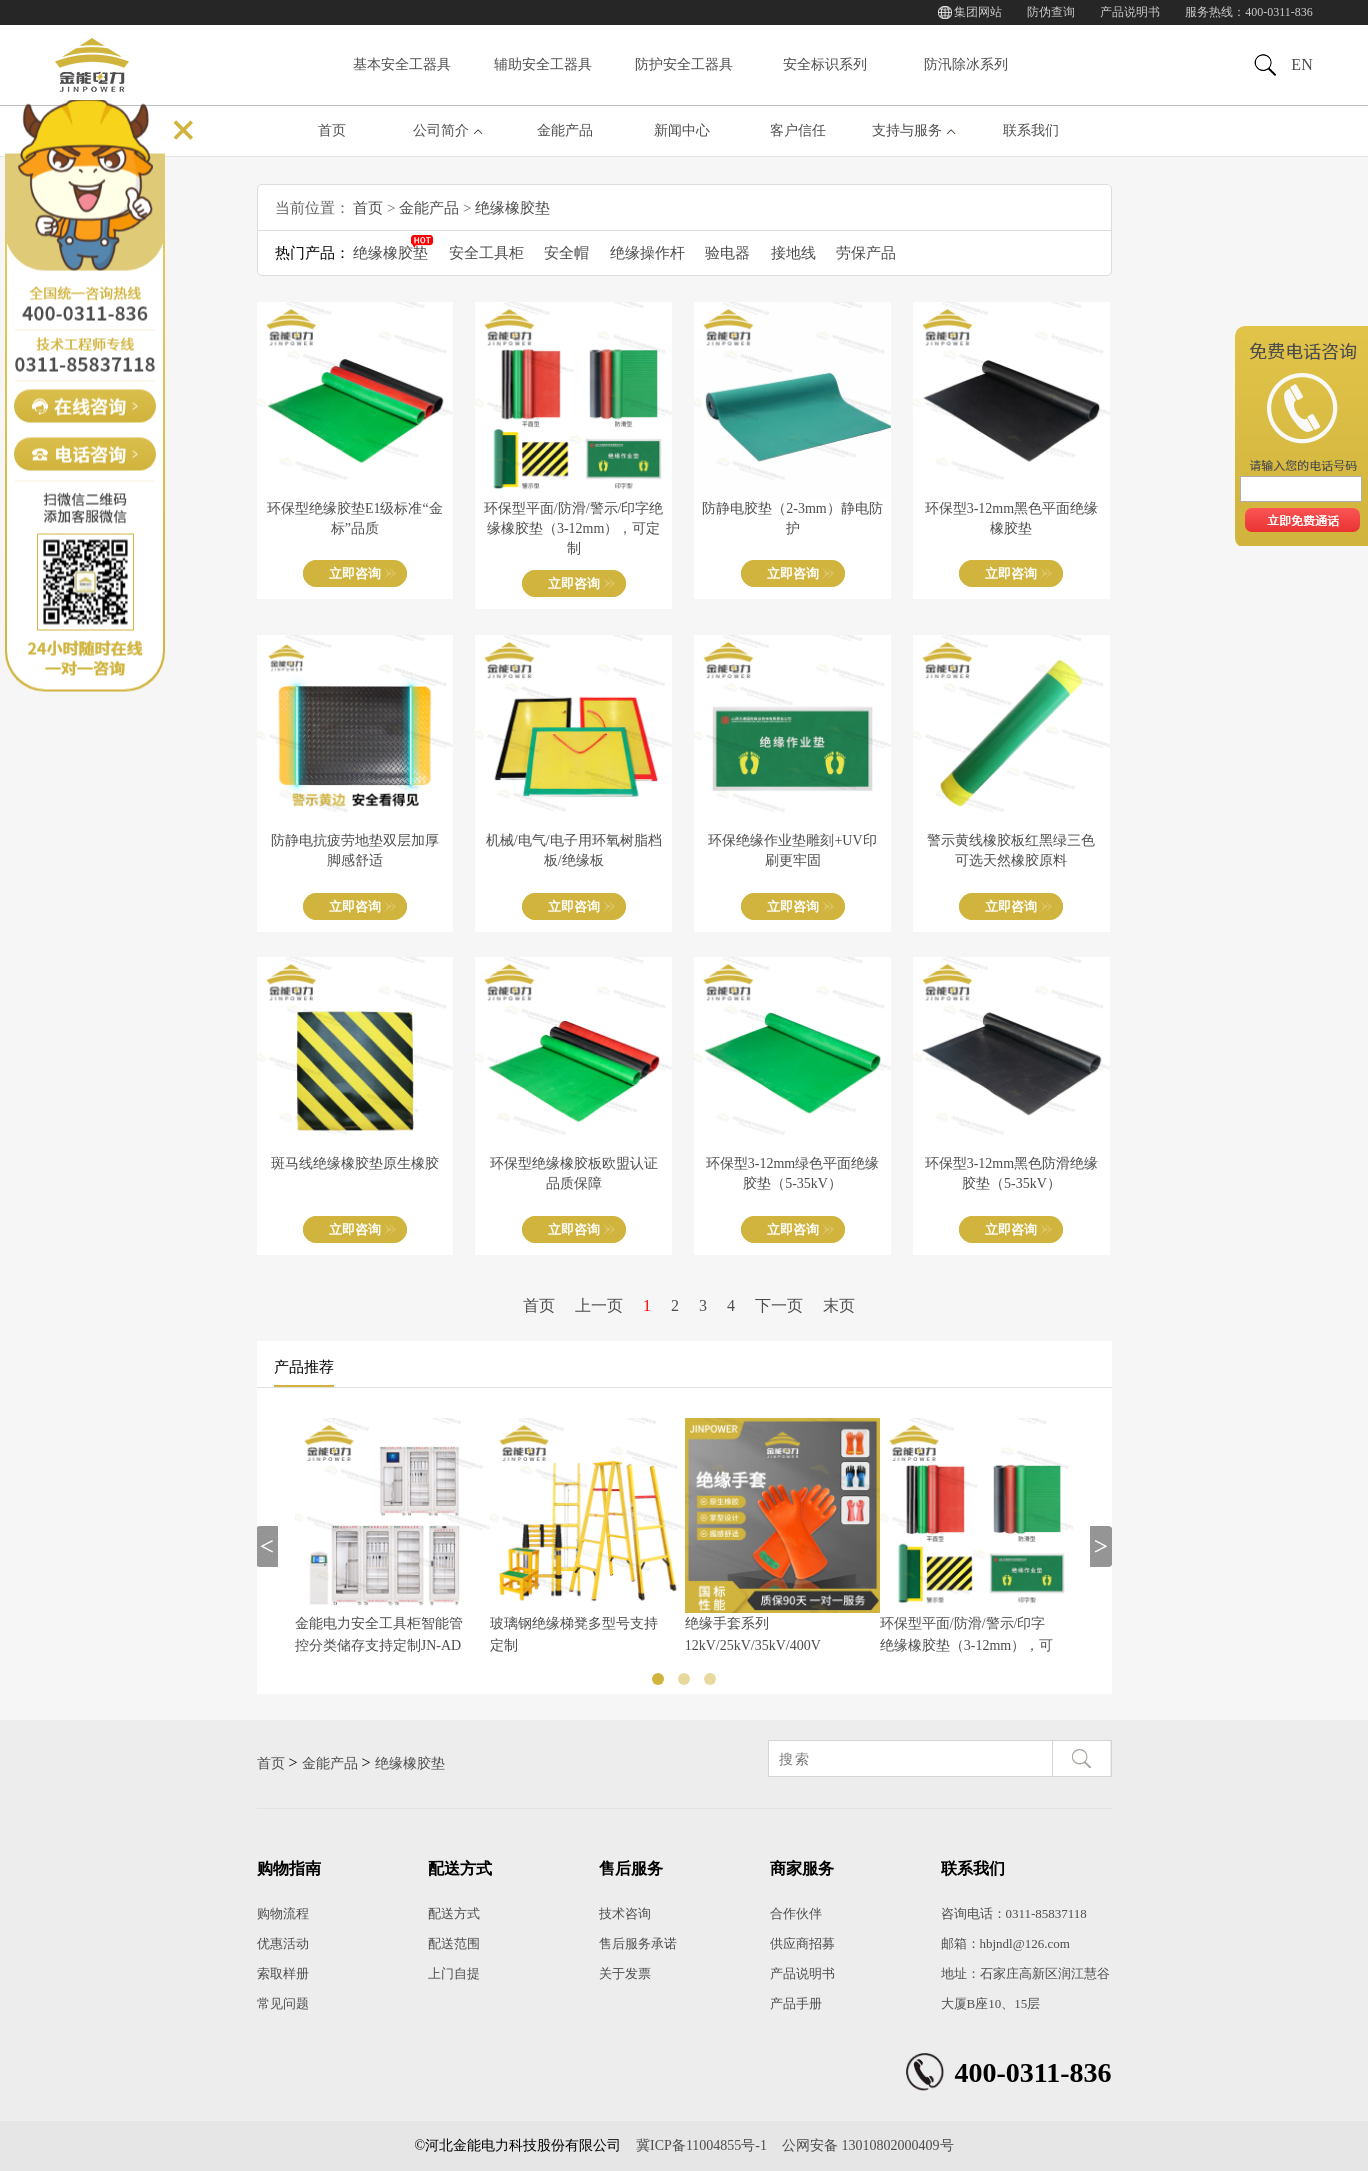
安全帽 (566, 253)
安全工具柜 (486, 253)
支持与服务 (907, 130)
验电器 (727, 253)
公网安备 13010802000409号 (868, 2145)
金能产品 (565, 130)
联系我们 (1031, 130)
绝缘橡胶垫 (512, 208)
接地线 (793, 253)
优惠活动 (283, 1943)
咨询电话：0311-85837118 (1014, 1913)
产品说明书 (1130, 12)
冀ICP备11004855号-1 (701, 2145)
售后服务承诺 (638, 1943)
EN (1301, 64)
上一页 (599, 1305)
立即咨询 (355, 573)
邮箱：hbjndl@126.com (1005, 1943)
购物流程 (283, 1913)
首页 (332, 130)
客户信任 (798, 130)
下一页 (779, 1305)
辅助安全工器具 (543, 64)
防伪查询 (1051, 12)
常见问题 (283, 2003)
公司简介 (441, 130)
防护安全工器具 (684, 64)
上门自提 (454, 1973)
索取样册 (283, 1973)
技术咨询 (625, 1913)
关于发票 (625, 1973)
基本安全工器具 (402, 64)
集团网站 (978, 12)
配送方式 (454, 1913)
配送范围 (454, 1943)
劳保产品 (866, 253)
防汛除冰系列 (966, 64)
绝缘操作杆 (647, 253)
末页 (839, 1305)
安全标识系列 (825, 64)
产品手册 (796, 2003)
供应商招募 (802, 1943)
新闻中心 (682, 130)
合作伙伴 (796, 1913)
